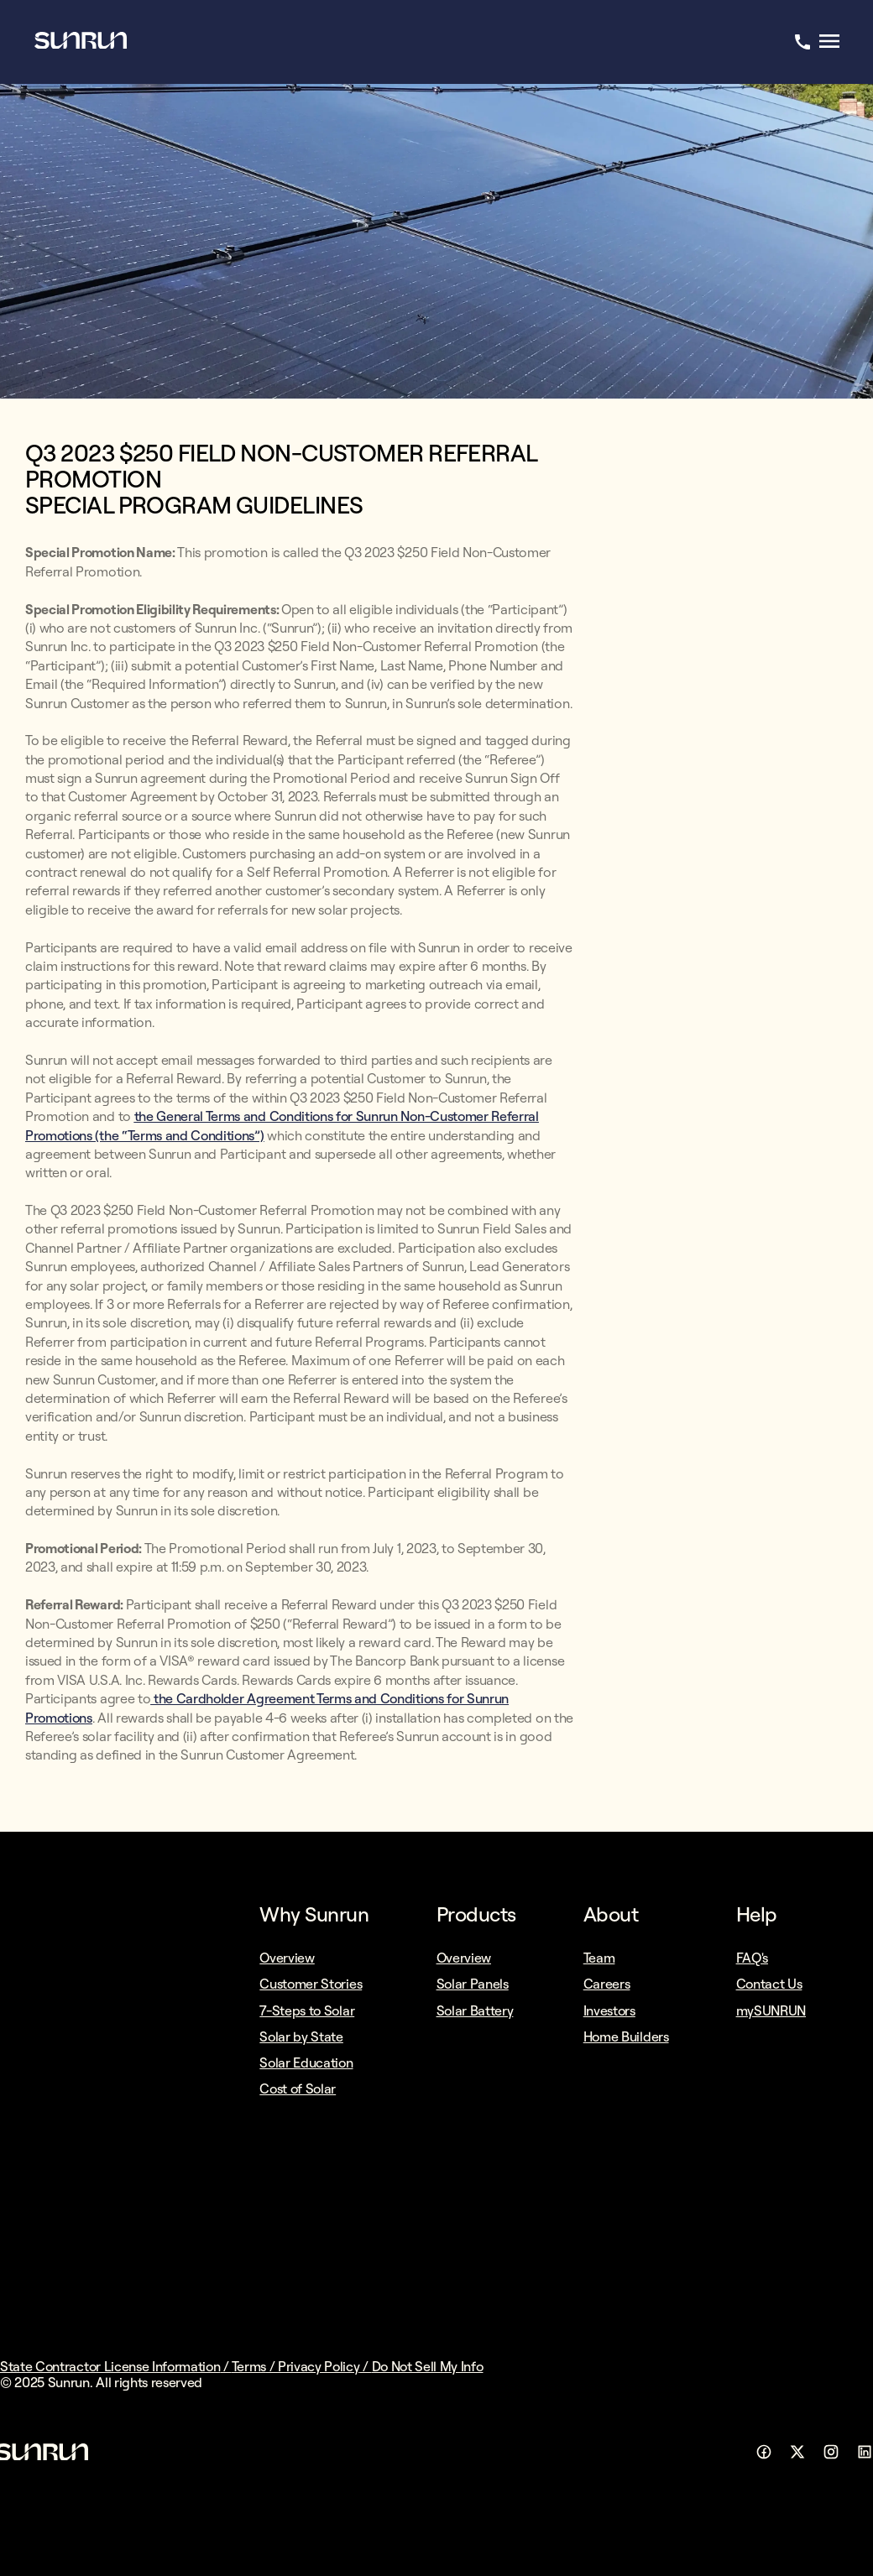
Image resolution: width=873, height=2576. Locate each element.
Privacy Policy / (325, 2366)
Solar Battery (475, 2010)
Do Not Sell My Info (428, 2366)
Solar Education (306, 2062)
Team (599, 1957)
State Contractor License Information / (116, 2366)
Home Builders (626, 2036)
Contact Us (769, 1983)
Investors (609, 2010)
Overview (286, 1957)
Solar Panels (472, 1983)
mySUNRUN (771, 2010)
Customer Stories (310, 1983)
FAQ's (752, 1957)
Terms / (255, 2366)
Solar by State (301, 2036)
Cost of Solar (297, 2088)
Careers (606, 1983)
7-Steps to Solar (306, 2010)
